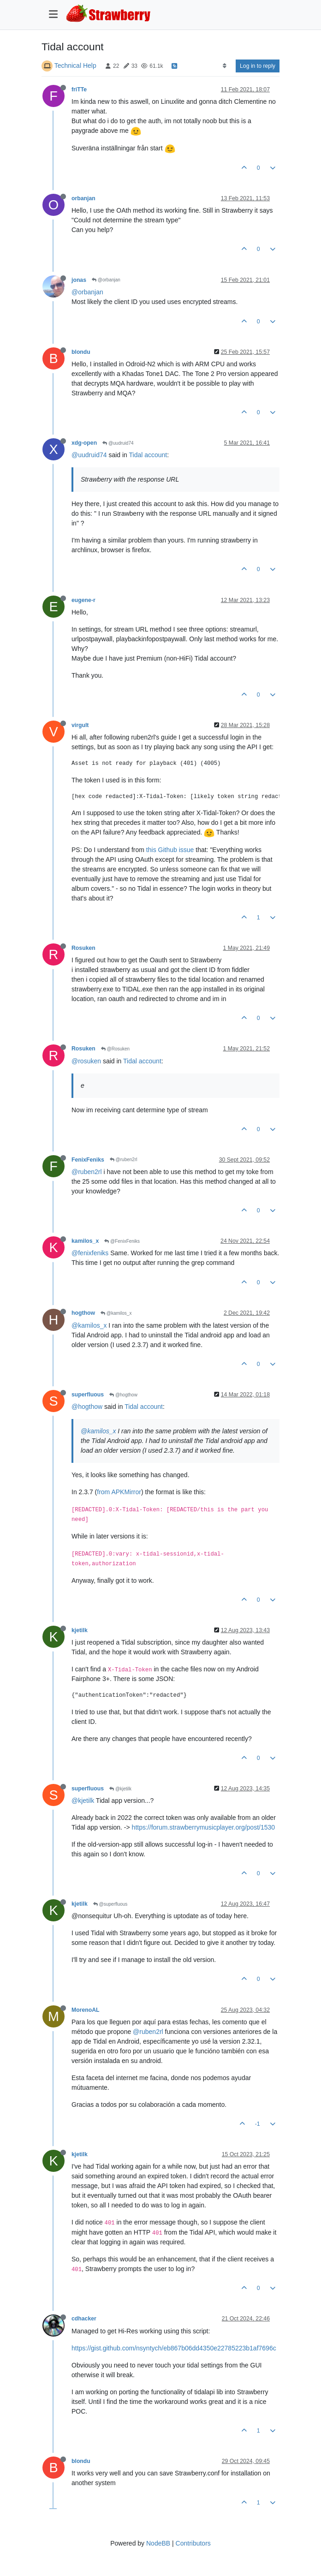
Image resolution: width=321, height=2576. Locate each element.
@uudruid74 (117, 443)
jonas (78, 280)
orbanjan (83, 198)
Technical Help (75, 65)
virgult (80, 725)
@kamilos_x (116, 1313)
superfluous (87, 1394)
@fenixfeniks (89, 1253)
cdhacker (83, 2318)
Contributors (193, 2543)
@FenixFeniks (122, 1241)
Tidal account (148, 455)
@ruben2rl (123, 1159)
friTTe (79, 89)
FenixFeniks (87, 1160)
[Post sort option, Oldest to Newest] (224, 66)
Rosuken (83, 948)
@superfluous (110, 1904)
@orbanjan (106, 279)
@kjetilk (120, 1788)
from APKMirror (119, 1492)
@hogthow (123, 1394)
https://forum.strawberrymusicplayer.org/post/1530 (203, 1827)
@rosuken (86, 1061)
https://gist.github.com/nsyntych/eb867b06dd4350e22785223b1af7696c (173, 2348)
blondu (80, 352)
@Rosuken (115, 1048)
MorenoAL (85, 2010)
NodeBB (158, 2543)
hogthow (83, 1313)
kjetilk (79, 1630)
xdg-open (84, 443)
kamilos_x (85, 1241)
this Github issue (170, 849)
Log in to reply (257, 66)
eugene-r (83, 600)
